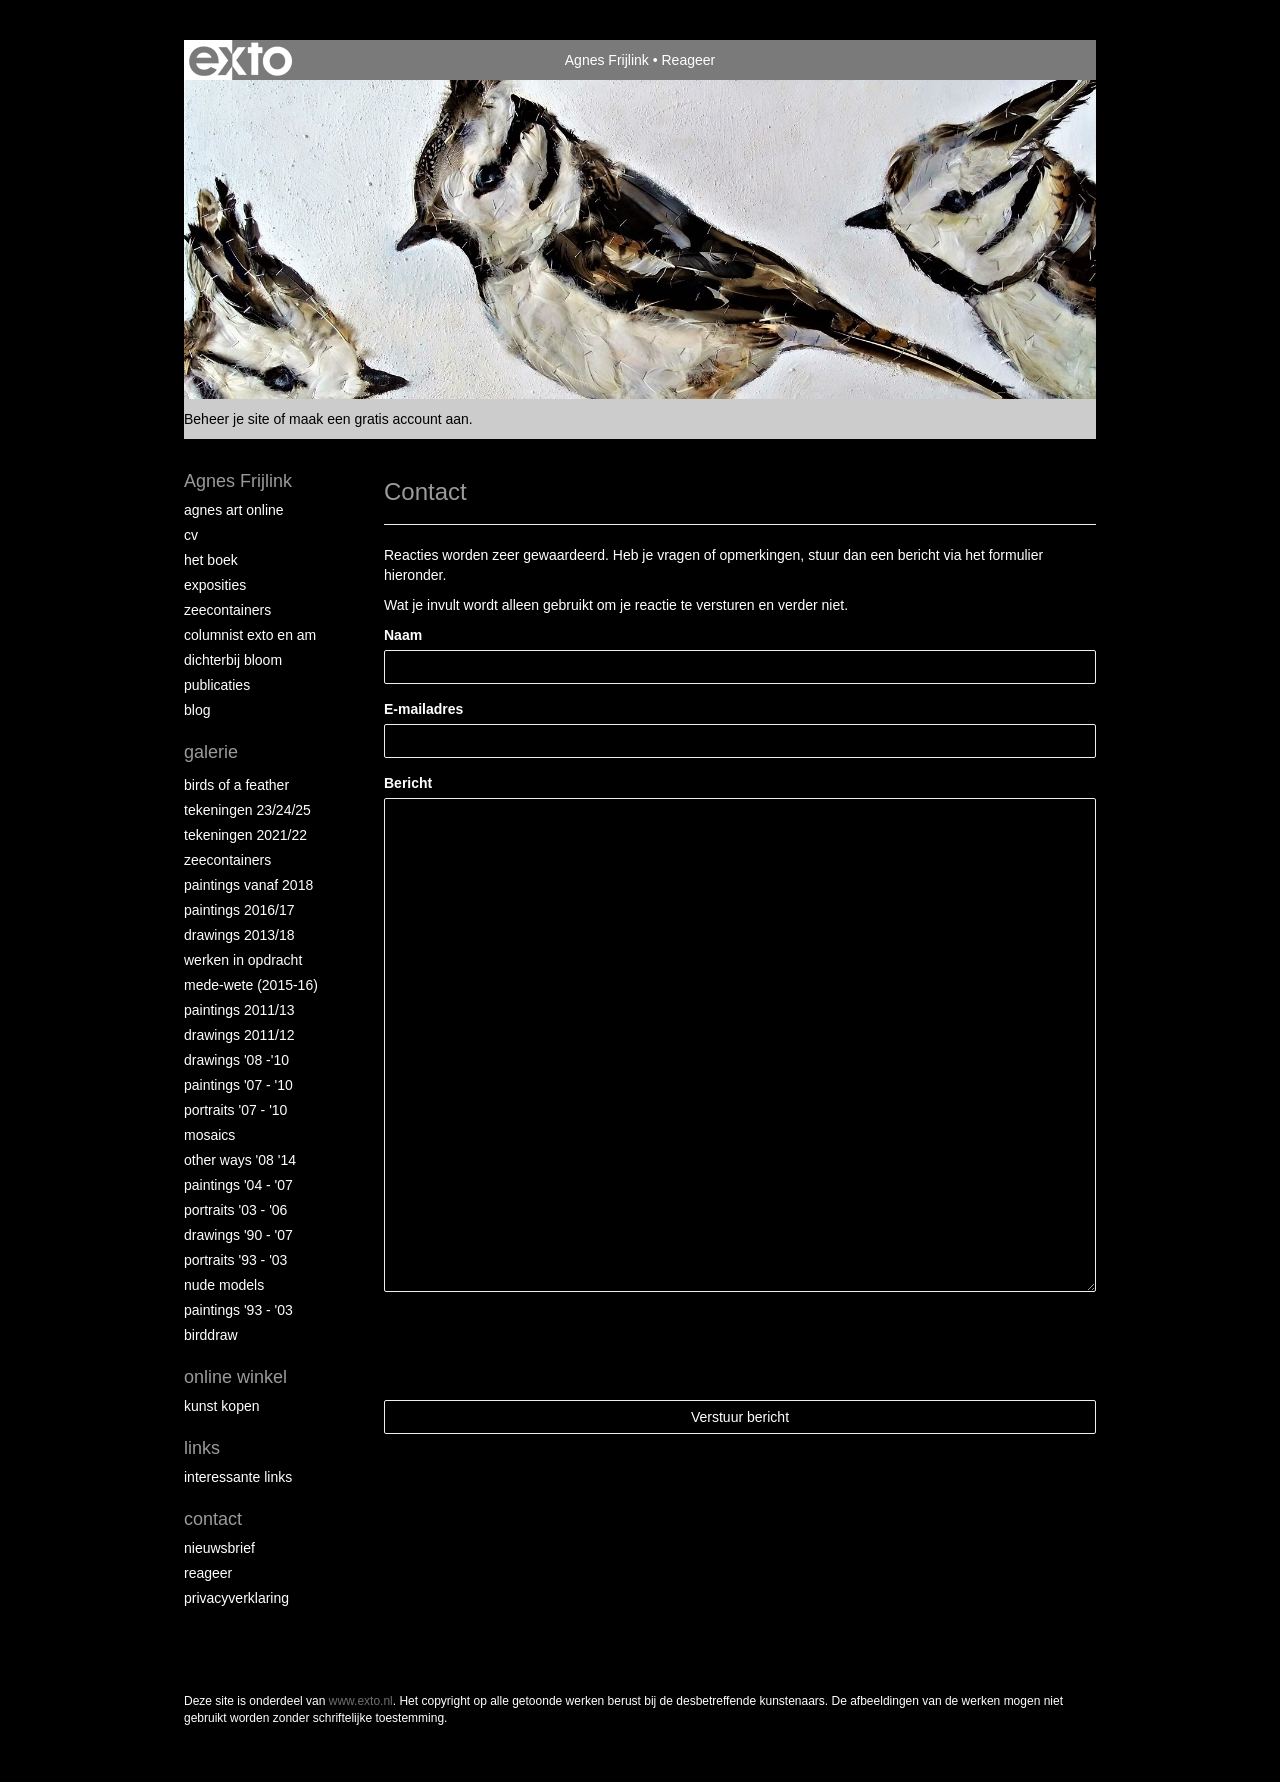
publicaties (217, 685)
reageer (208, 1573)
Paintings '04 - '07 (238, 1185)
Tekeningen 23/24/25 (247, 810)
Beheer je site (227, 419)
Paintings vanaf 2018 (248, 885)
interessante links (238, 1477)
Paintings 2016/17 (239, 910)
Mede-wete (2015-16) (251, 985)
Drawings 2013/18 (239, 935)
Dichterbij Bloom (233, 660)
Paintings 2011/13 (239, 1010)
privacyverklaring (236, 1598)
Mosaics (209, 1135)
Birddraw (211, 1335)
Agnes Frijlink (607, 60)
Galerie (211, 752)
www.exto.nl (361, 1701)
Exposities (215, 585)
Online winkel (235, 1377)
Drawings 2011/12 (239, 1035)
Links (202, 1448)
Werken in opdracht (243, 960)
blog (197, 710)
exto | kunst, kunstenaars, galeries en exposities (240, 60)
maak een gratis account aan (379, 419)
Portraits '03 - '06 (235, 1210)
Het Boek (211, 560)
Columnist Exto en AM (250, 635)
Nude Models (224, 1285)
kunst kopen (222, 1406)
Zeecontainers (227, 610)
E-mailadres (423, 709)
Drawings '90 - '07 (238, 1235)
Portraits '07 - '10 (235, 1110)
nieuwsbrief (219, 1548)
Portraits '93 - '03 (235, 1260)
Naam (403, 635)
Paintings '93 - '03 (238, 1310)
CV (191, 535)
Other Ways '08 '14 (240, 1160)
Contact (213, 1519)
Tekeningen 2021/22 (245, 835)
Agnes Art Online (234, 510)
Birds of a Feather (236, 785)
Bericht (408, 783)
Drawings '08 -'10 (236, 1060)
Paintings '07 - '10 (238, 1085)
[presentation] (536, 1346)
